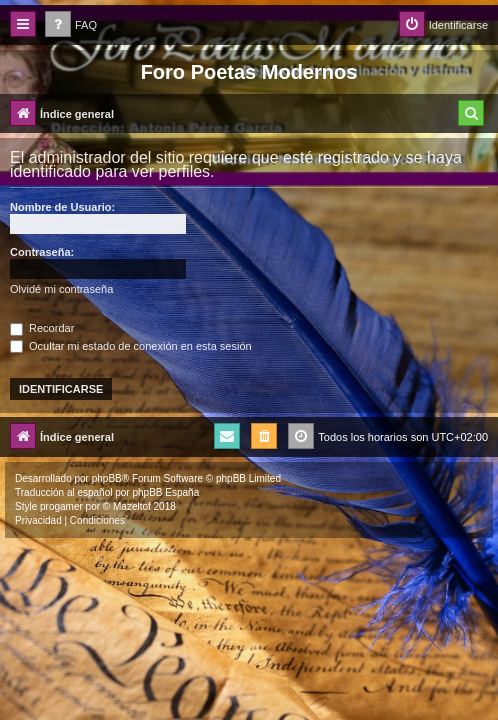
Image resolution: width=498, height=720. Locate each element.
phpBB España (165, 492)
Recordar (42, 328)
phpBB (107, 478)
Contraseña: (42, 252)
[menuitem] (71, 25)
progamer (61, 506)
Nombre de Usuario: (62, 207)
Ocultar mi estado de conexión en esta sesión (131, 346)
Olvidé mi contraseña (61, 289)
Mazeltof (132, 506)
